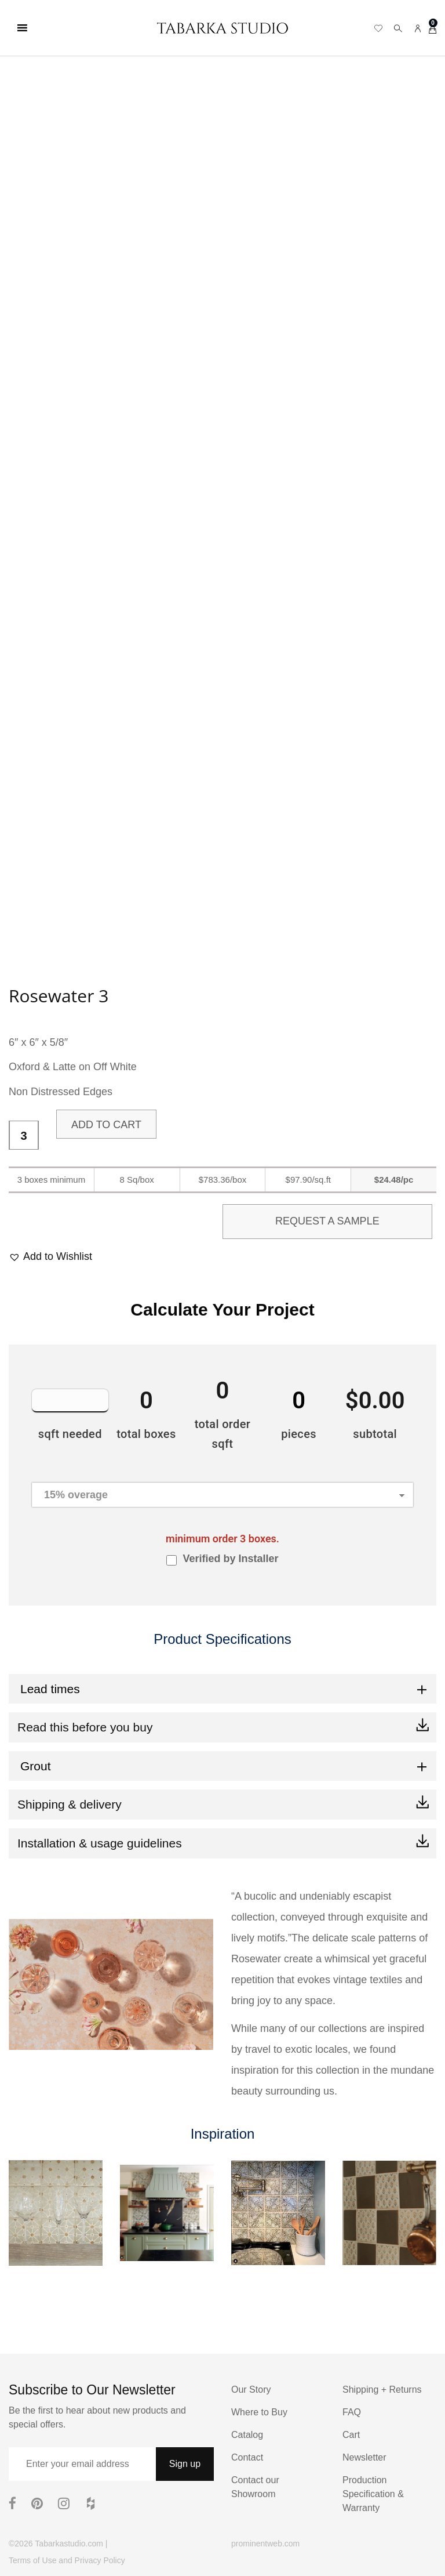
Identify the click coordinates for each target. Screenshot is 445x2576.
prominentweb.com (265, 2543)
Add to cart (106, 1125)
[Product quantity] (23, 1135)
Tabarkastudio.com (69, 2543)
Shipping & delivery (69, 1804)
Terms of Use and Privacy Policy (67, 2560)
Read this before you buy (84, 1727)
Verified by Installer (230, 1558)
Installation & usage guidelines (99, 1843)
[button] (50, 1257)
